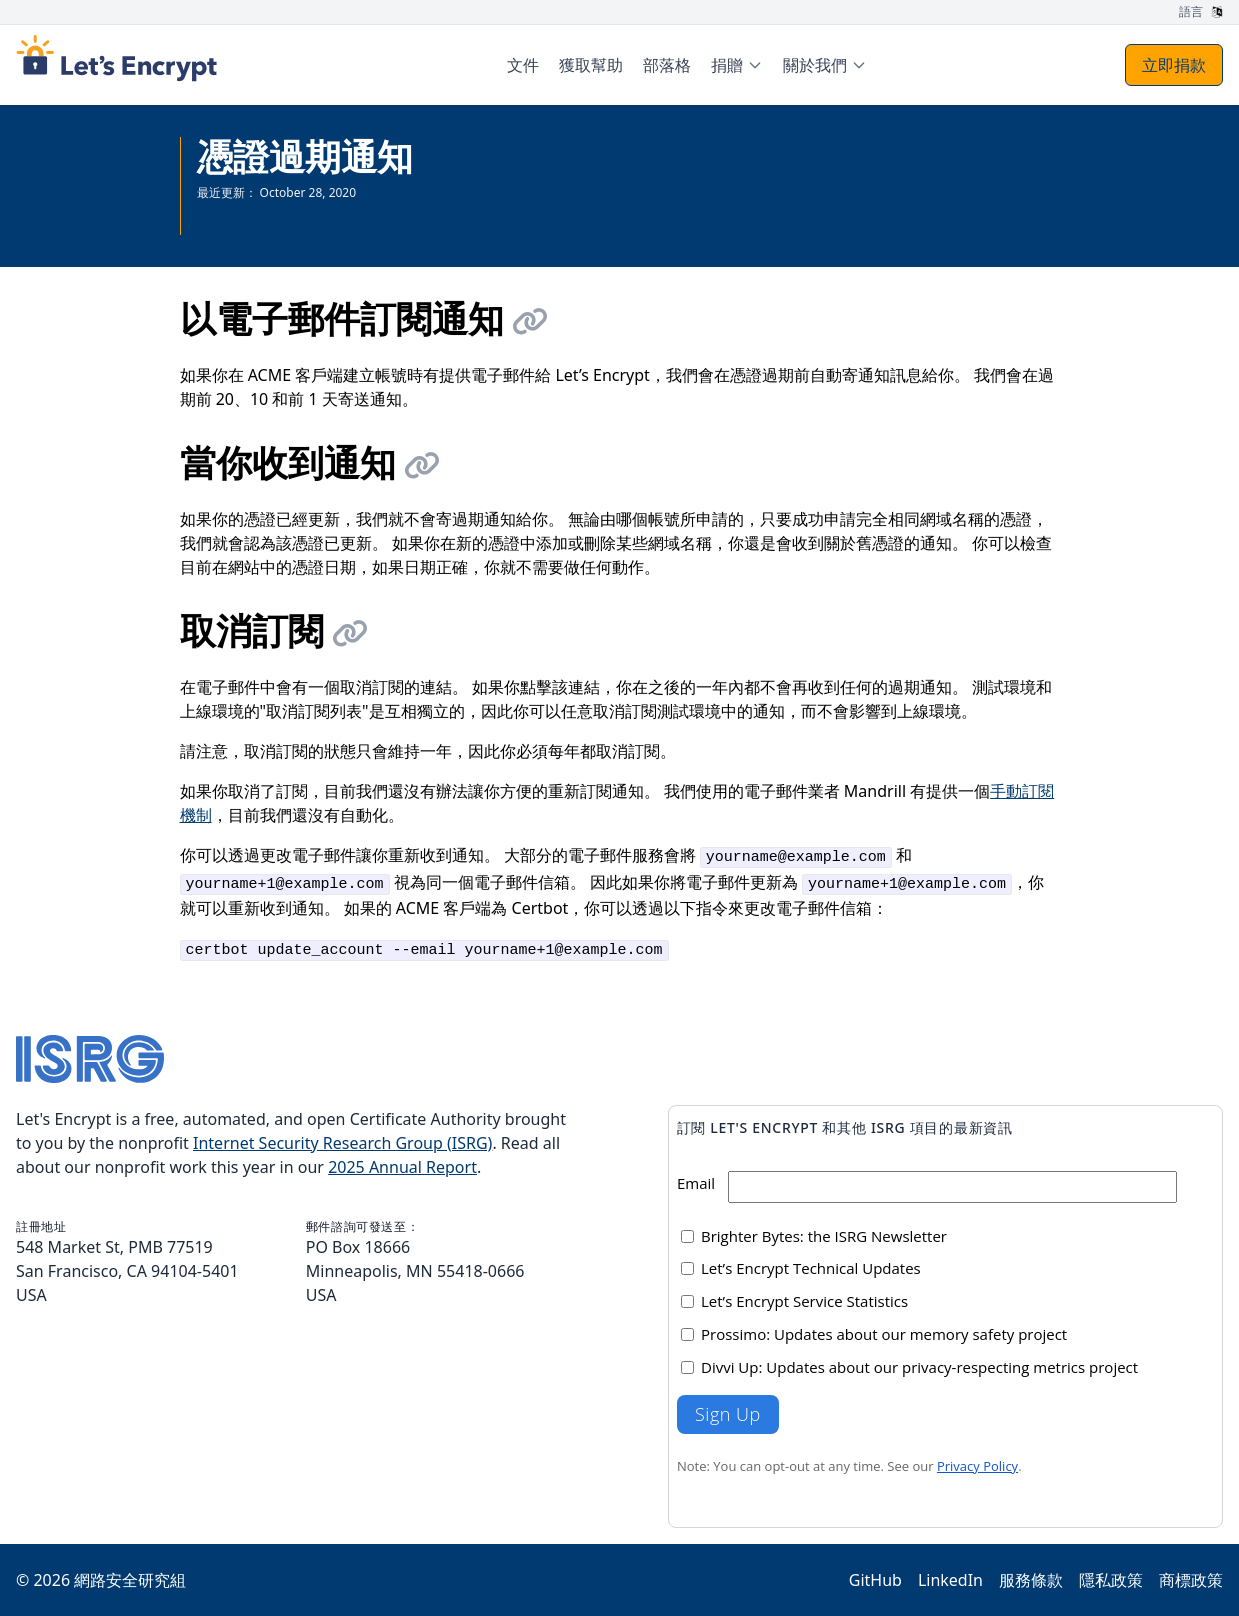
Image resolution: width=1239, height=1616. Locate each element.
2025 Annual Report (402, 1167)
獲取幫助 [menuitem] (591, 65)
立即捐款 (1174, 65)
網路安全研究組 (130, 1580)
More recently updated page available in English (332, 208)
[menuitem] (737, 65)
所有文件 (221, 224)
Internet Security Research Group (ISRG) (342, 1143)
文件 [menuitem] (523, 65)
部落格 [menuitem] (667, 65)
